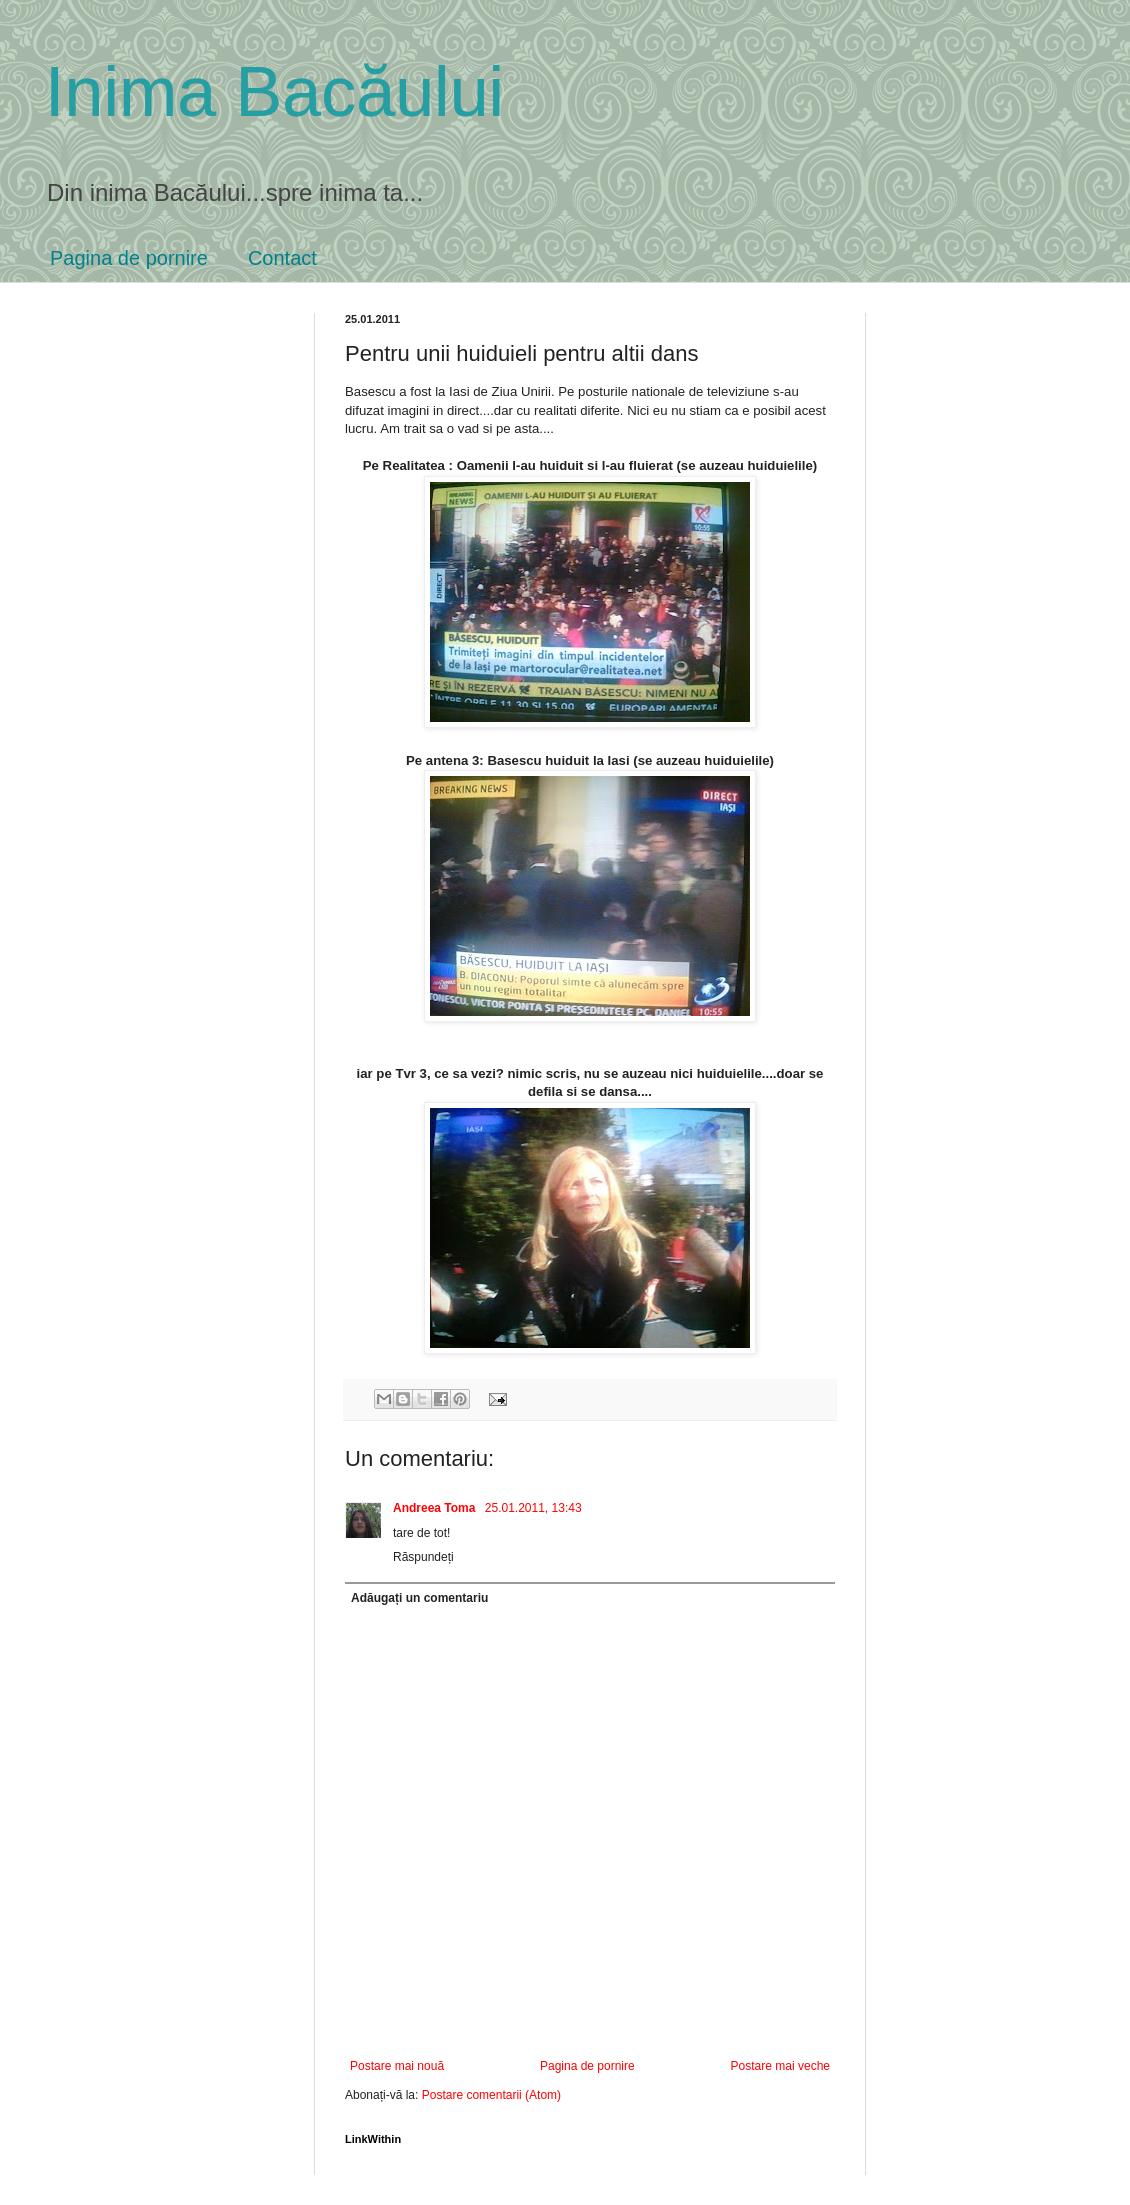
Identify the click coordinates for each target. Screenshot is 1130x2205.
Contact (282, 258)
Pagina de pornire (129, 258)
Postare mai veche (780, 2066)
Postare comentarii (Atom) (491, 2095)
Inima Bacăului (274, 92)
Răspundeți (423, 1557)
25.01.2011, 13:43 (533, 1508)
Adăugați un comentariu (419, 1598)
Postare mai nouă (397, 2066)
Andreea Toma (436, 1508)
